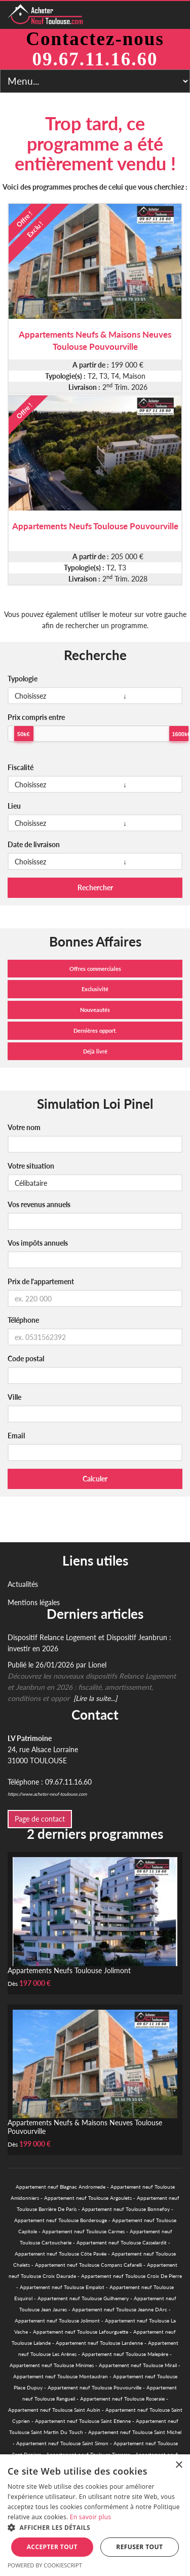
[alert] (95, 2515)
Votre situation (31, 1166)
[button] (95, 2527)
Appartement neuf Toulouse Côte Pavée (60, 2254)
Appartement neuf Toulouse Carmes (83, 2231)
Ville (14, 1397)
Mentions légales (34, 1602)
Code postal (26, 1358)
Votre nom (24, 1127)
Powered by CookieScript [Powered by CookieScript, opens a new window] (45, 2565)
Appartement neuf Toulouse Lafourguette (80, 2332)
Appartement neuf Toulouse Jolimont (57, 2320)
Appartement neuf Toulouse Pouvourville (94, 2387)
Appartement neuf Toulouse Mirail (138, 2365)
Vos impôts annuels (38, 1243)
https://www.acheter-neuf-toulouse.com (47, 1794)
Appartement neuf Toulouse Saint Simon (62, 2443)
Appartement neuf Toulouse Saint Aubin (54, 2410)
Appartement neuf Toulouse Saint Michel (134, 2432)
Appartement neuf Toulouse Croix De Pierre (131, 2276)
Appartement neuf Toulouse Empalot (62, 2287)
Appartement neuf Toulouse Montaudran (60, 2376)
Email (16, 1435)
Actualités (23, 1584)
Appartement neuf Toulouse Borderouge (60, 2220)
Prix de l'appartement (41, 1281)
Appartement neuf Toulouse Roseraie (122, 2399)
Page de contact (40, 1819)
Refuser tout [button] (139, 2547)
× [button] (178, 2465)
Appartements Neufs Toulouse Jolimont (69, 1970)
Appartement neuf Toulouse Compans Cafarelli (88, 2265)
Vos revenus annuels (39, 1204)
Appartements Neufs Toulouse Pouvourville (95, 526)
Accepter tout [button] (52, 2547)
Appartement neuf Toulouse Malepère (125, 2354)
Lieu (14, 806)
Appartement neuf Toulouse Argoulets (88, 2198)
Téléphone (23, 1320)
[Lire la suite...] (95, 1698)
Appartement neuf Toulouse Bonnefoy (126, 2209)
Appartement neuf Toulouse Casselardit (122, 2242)
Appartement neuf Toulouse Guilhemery (83, 2298)
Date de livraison (34, 844)
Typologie (22, 678)
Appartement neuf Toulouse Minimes (52, 2365)
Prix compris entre (36, 717)
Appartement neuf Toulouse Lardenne (99, 2343)
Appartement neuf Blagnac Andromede (60, 2187)
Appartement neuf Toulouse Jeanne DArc (119, 2309)
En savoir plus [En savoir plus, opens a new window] (90, 2517)
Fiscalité (20, 767)
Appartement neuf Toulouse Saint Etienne (83, 2421)
